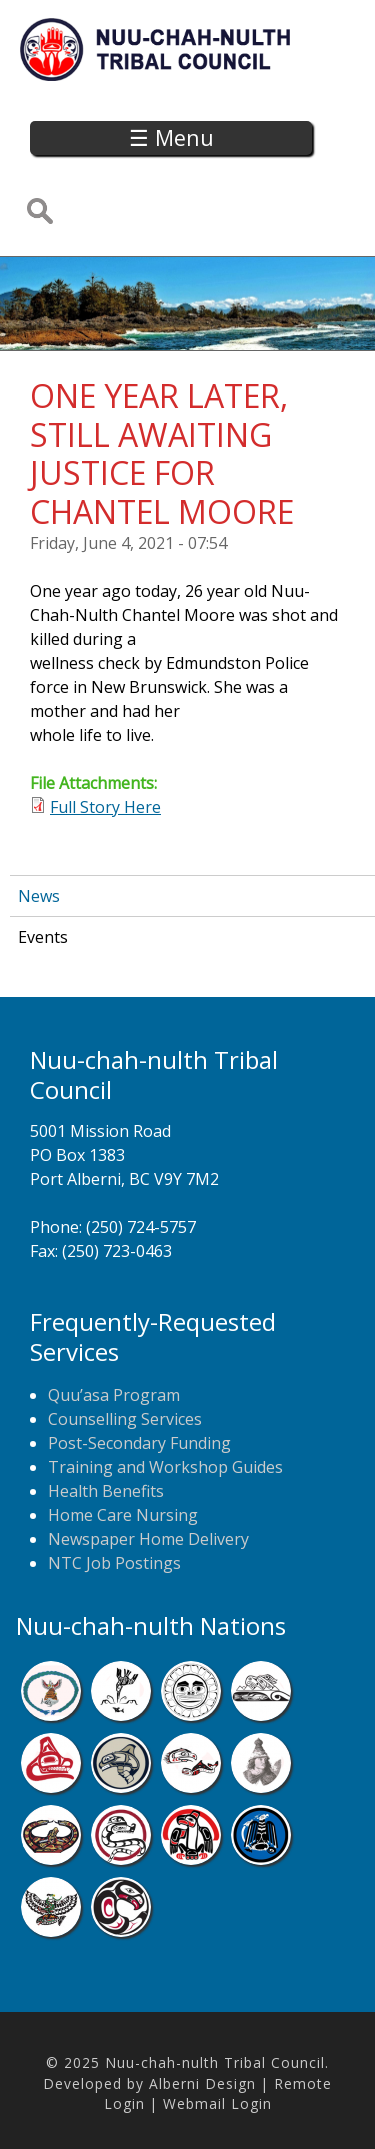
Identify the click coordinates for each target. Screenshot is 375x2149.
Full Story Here (105, 807)
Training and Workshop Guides (165, 1467)
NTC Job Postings (114, 1563)
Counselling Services (125, 1419)
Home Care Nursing (123, 1515)
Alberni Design (202, 2083)
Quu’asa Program (114, 1395)
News (39, 896)
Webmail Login (217, 2103)
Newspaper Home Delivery (148, 1539)
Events (43, 937)
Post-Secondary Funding (139, 1443)
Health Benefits (106, 1491)
